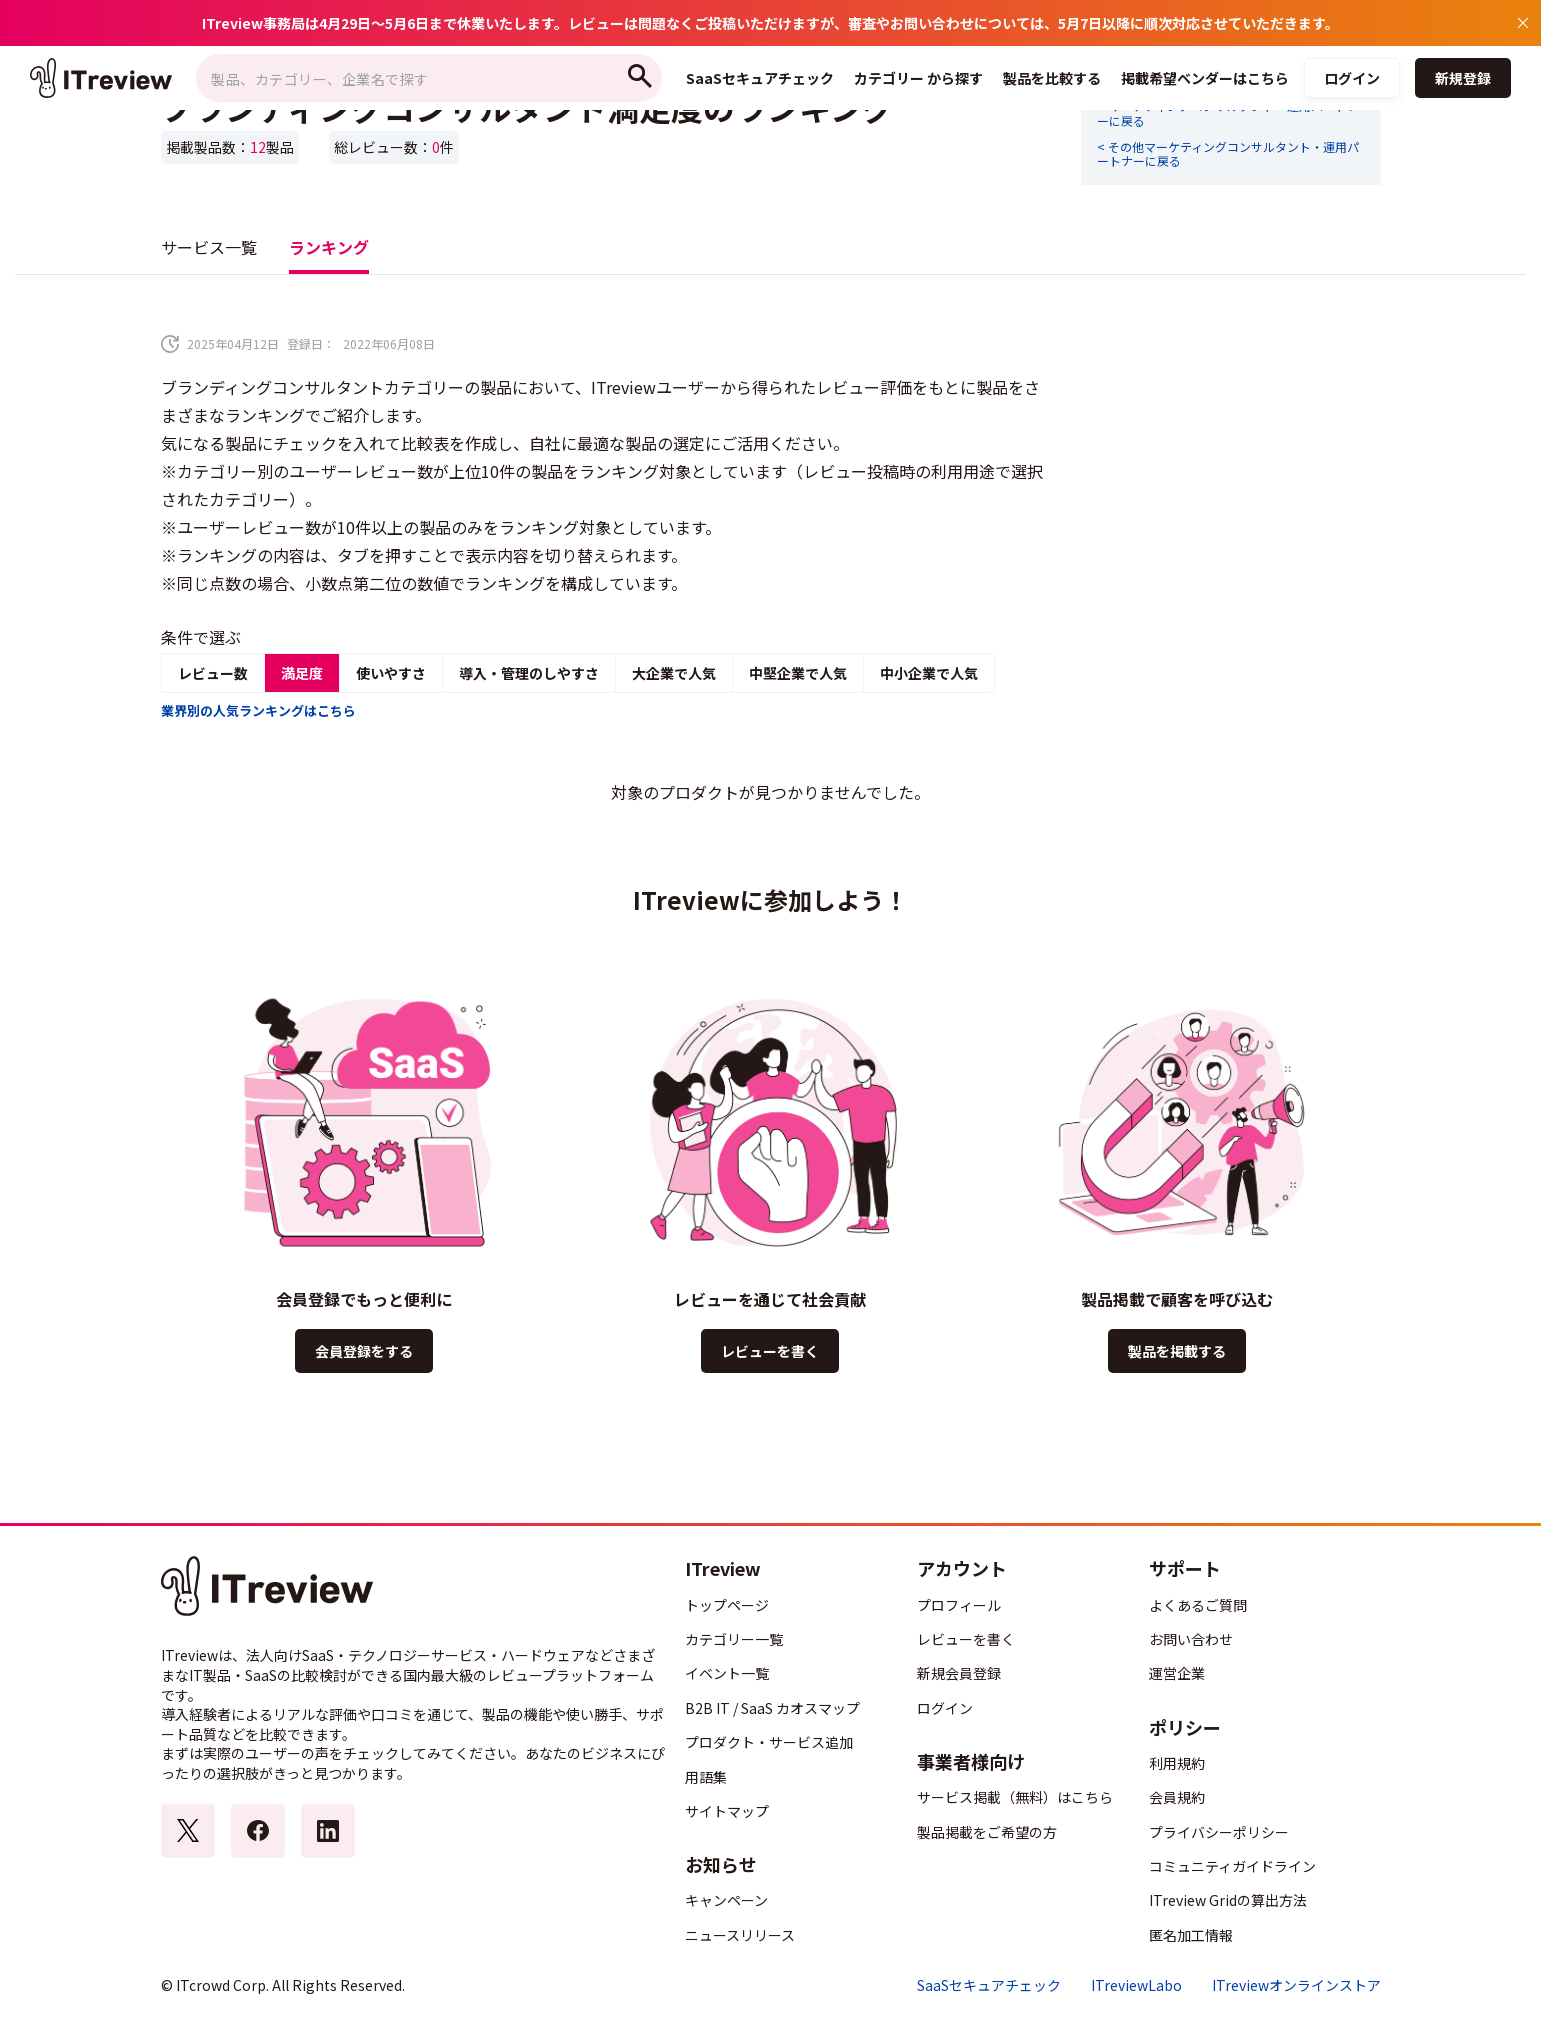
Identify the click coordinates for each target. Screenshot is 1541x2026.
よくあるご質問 (1198, 1605)
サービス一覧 (209, 247)
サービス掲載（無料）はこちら (1015, 1797)
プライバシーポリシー (1219, 1832)
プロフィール (959, 1605)
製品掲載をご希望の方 (987, 1832)
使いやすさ (391, 673)
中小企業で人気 (929, 673)
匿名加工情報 (1191, 1935)
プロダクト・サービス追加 (769, 1742)
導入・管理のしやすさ (529, 673)
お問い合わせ (1191, 1639)
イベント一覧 (727, 1673)
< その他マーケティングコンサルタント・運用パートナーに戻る (1228, 154)
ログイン (1352, 78)
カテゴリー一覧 (734, 1639)
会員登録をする (364, 1351)
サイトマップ (727, 1811)
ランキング (329, 247)
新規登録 (1463, 78)
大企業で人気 (674, 673)
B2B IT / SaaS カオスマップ (772, 1708)
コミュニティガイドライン (1232, 1866)
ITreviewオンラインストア (1296, 1985)
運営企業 (1177, 1673)
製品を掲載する (1177, 1351)
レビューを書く (770, 1351)
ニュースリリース (740, 1935)
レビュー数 (213, 673)
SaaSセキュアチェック (989, 1985)
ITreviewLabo (1136, 1985)
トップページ (727, 1605)
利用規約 (1177, 1763)
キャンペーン (726, 1900)
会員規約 (1177, 1797)
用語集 (706, 1777)
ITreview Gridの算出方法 (1228, 1900)
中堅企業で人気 (798, 673)
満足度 (302, 673)
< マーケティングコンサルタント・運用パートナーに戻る (1228, 113)
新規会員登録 (959, 1673)
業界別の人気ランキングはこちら (258, 710)
